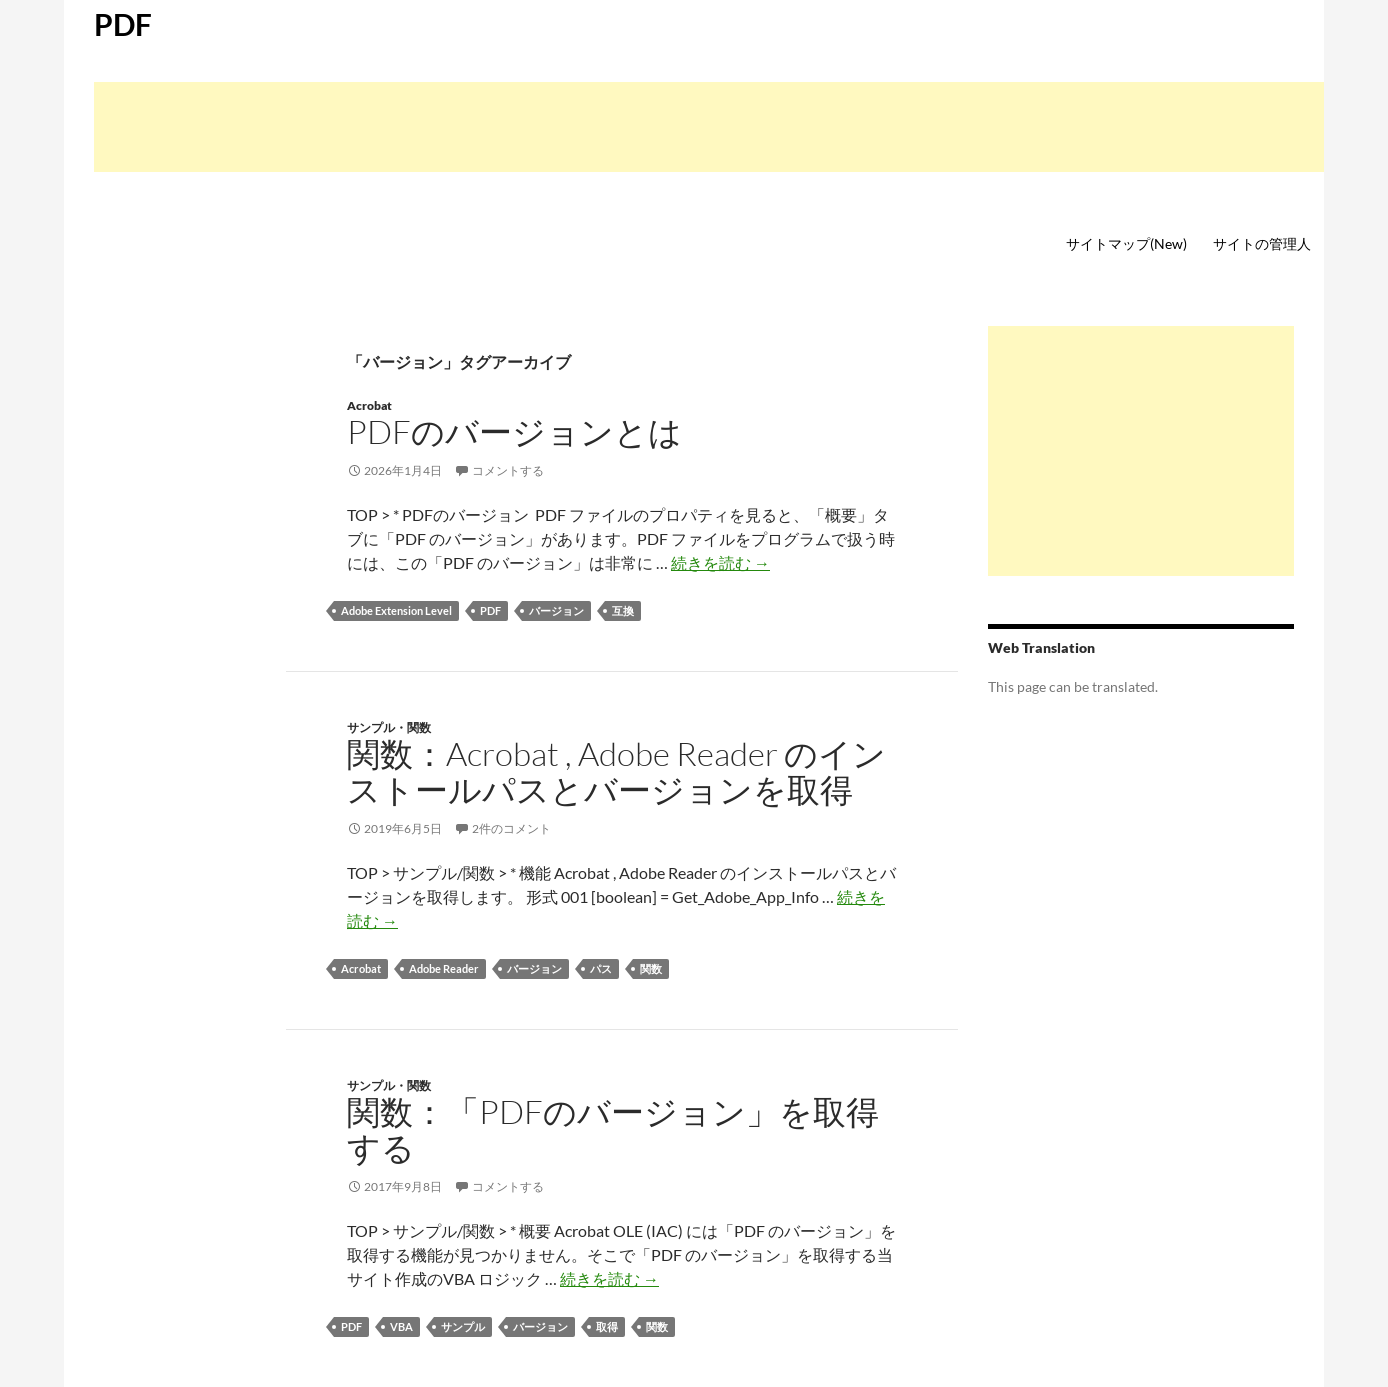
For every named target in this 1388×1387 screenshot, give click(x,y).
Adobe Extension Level (396, 610)
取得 (607, 1326)
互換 (623, 610)
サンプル (463, 1326)
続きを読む (720, 562)
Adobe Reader (444, 968)
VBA (401, 1326)
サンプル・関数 (389, 727)
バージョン (556, 610)
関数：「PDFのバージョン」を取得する (613, 1129)
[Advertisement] (709, 127)
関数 (651, 968)
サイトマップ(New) (1126, 243)
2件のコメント (511, 828)
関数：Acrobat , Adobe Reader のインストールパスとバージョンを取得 (616, 771)
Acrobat (369, 405)
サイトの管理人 (1262, 243)
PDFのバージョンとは (514, 431)
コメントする (508, 470)
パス (601, 968)
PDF (123, 24)
